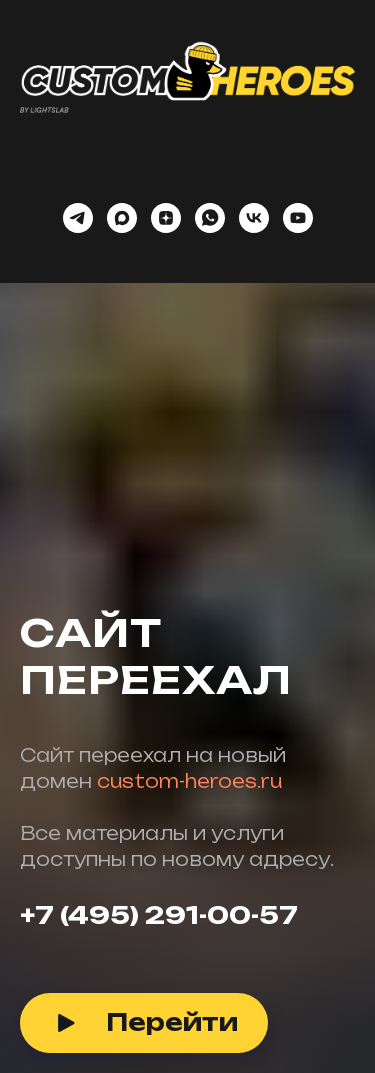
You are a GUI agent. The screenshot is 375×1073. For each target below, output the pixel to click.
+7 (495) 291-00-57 (159, 915)
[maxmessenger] (122, 218)
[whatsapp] (210, 218)
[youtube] (298, 218)
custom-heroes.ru (189, 781)
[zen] (166, 218)
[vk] (254, 218)
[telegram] (78, 218)
